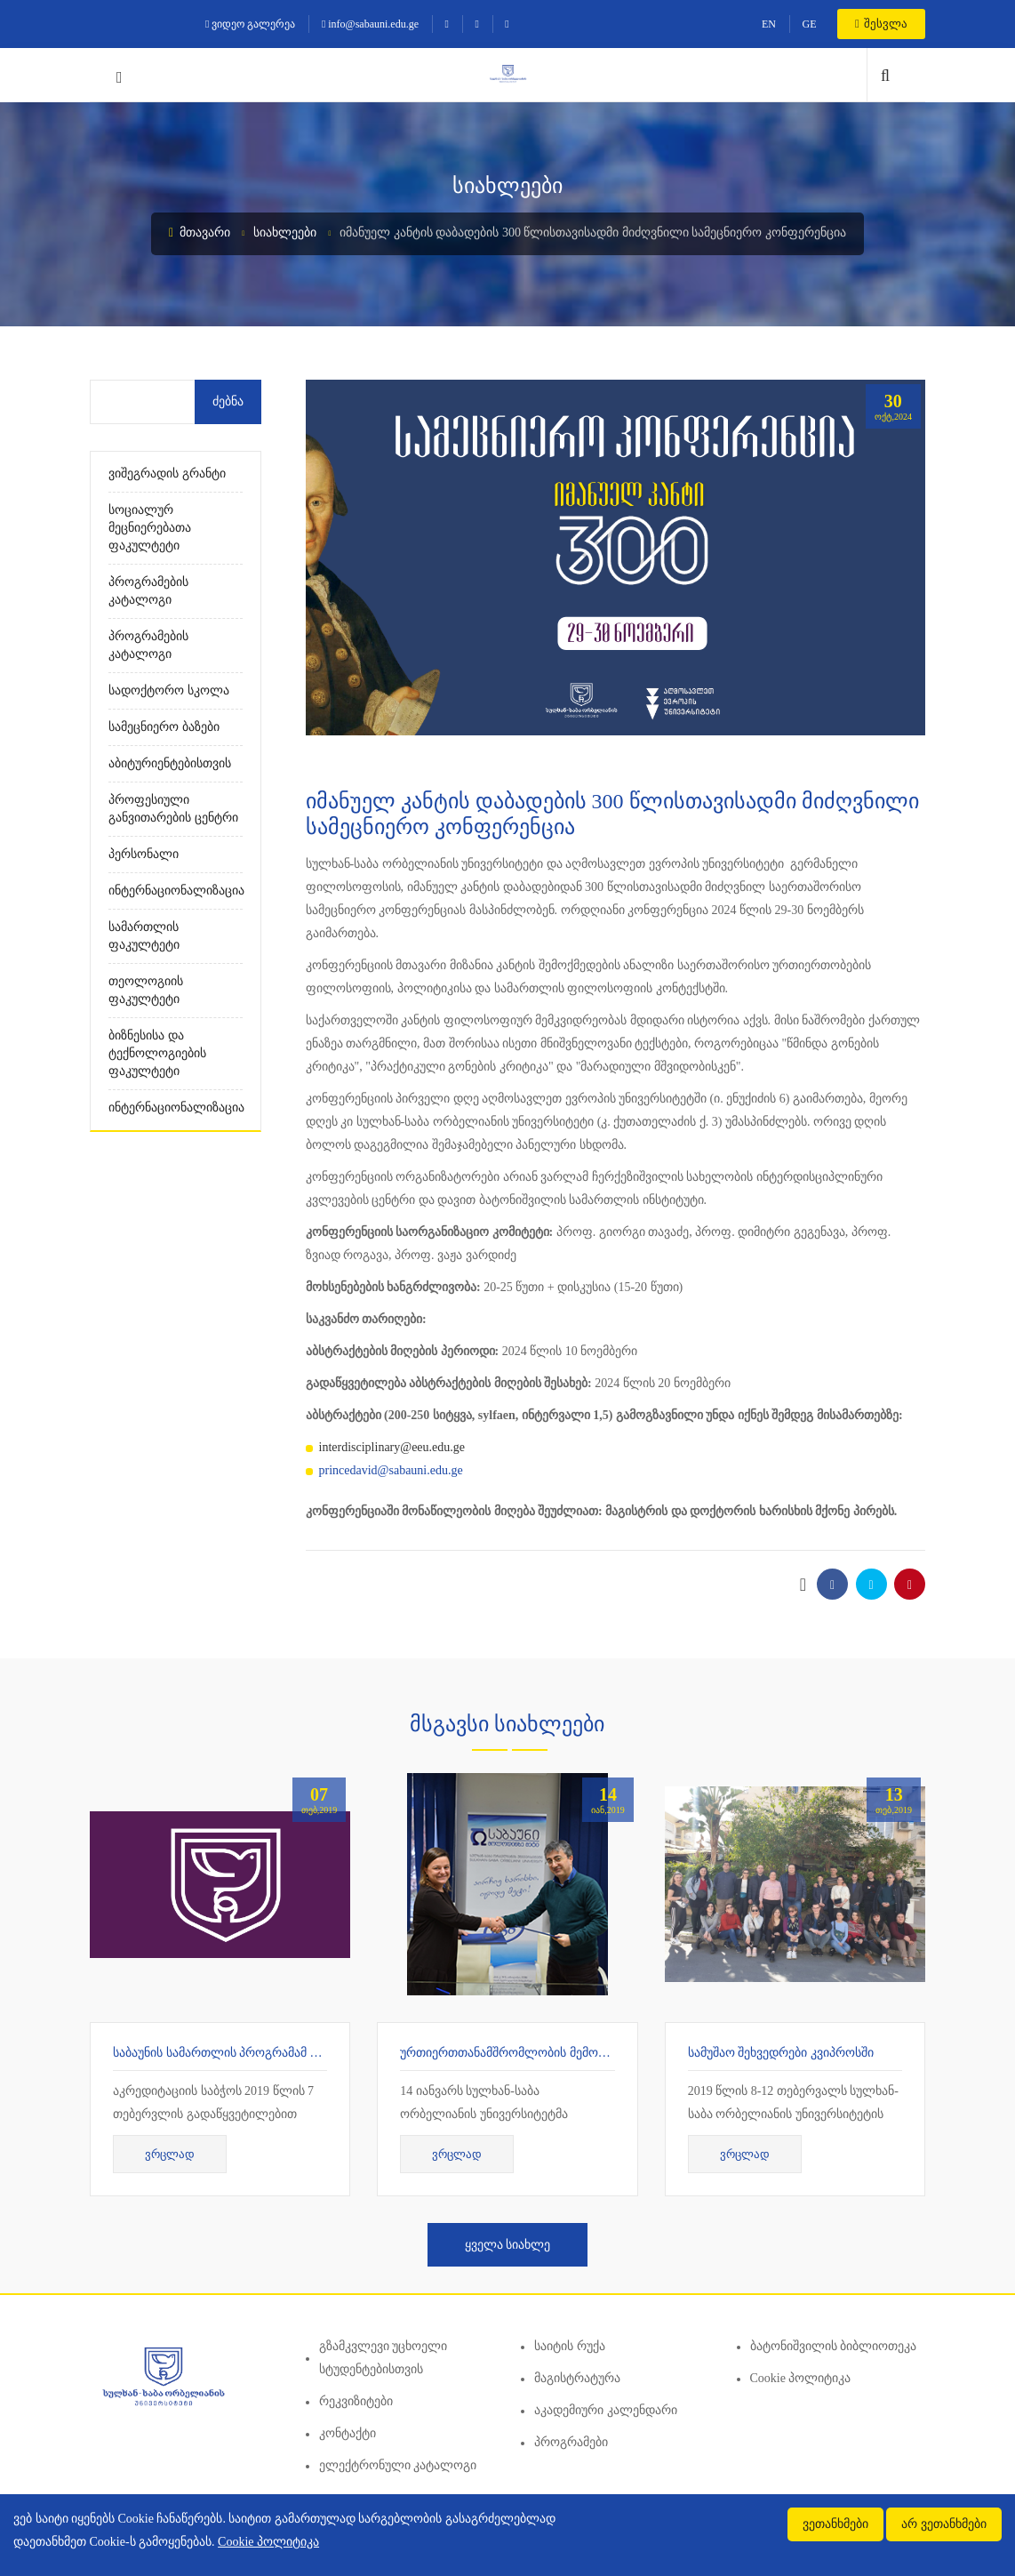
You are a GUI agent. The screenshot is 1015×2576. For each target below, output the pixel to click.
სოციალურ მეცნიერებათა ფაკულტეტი (149, 527)
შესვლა (881, 23)
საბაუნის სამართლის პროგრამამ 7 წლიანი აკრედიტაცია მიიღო (299, 2052)
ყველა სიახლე (508, 2244)
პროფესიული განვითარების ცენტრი (173, 808)
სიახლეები (284, 232)
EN (769, 24)
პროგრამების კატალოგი (148, 590)
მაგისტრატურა (577, 2378)
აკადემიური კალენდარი (605, 2410)
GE (809, 24)
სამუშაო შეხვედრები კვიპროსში (781, 2052)
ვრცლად (170, 2154)
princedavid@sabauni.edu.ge (391, 1470)
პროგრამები (571, 2442)
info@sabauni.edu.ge (370, 24)
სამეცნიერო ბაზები (164, 727)
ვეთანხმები (835, 2524)
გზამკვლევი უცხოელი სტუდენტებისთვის (383, 2357)
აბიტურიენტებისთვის (169, 763)
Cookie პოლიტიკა (800, 2378)
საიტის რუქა (569, 2346)
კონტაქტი (347, 2433)
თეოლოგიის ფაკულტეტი (145, 990)
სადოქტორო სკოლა (168, 690)
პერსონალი (143, 854)
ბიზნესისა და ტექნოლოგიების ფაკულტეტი (157, 1053)
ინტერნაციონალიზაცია (175, 890)
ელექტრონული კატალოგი (398, 2465)
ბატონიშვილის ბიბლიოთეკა (833, 2346)
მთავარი (199, 232)
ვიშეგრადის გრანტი (167, 473)
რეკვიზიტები (356, 2401)
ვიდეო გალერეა (250, 24)
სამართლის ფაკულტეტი (144, 935)
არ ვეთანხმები (944, 2524)
